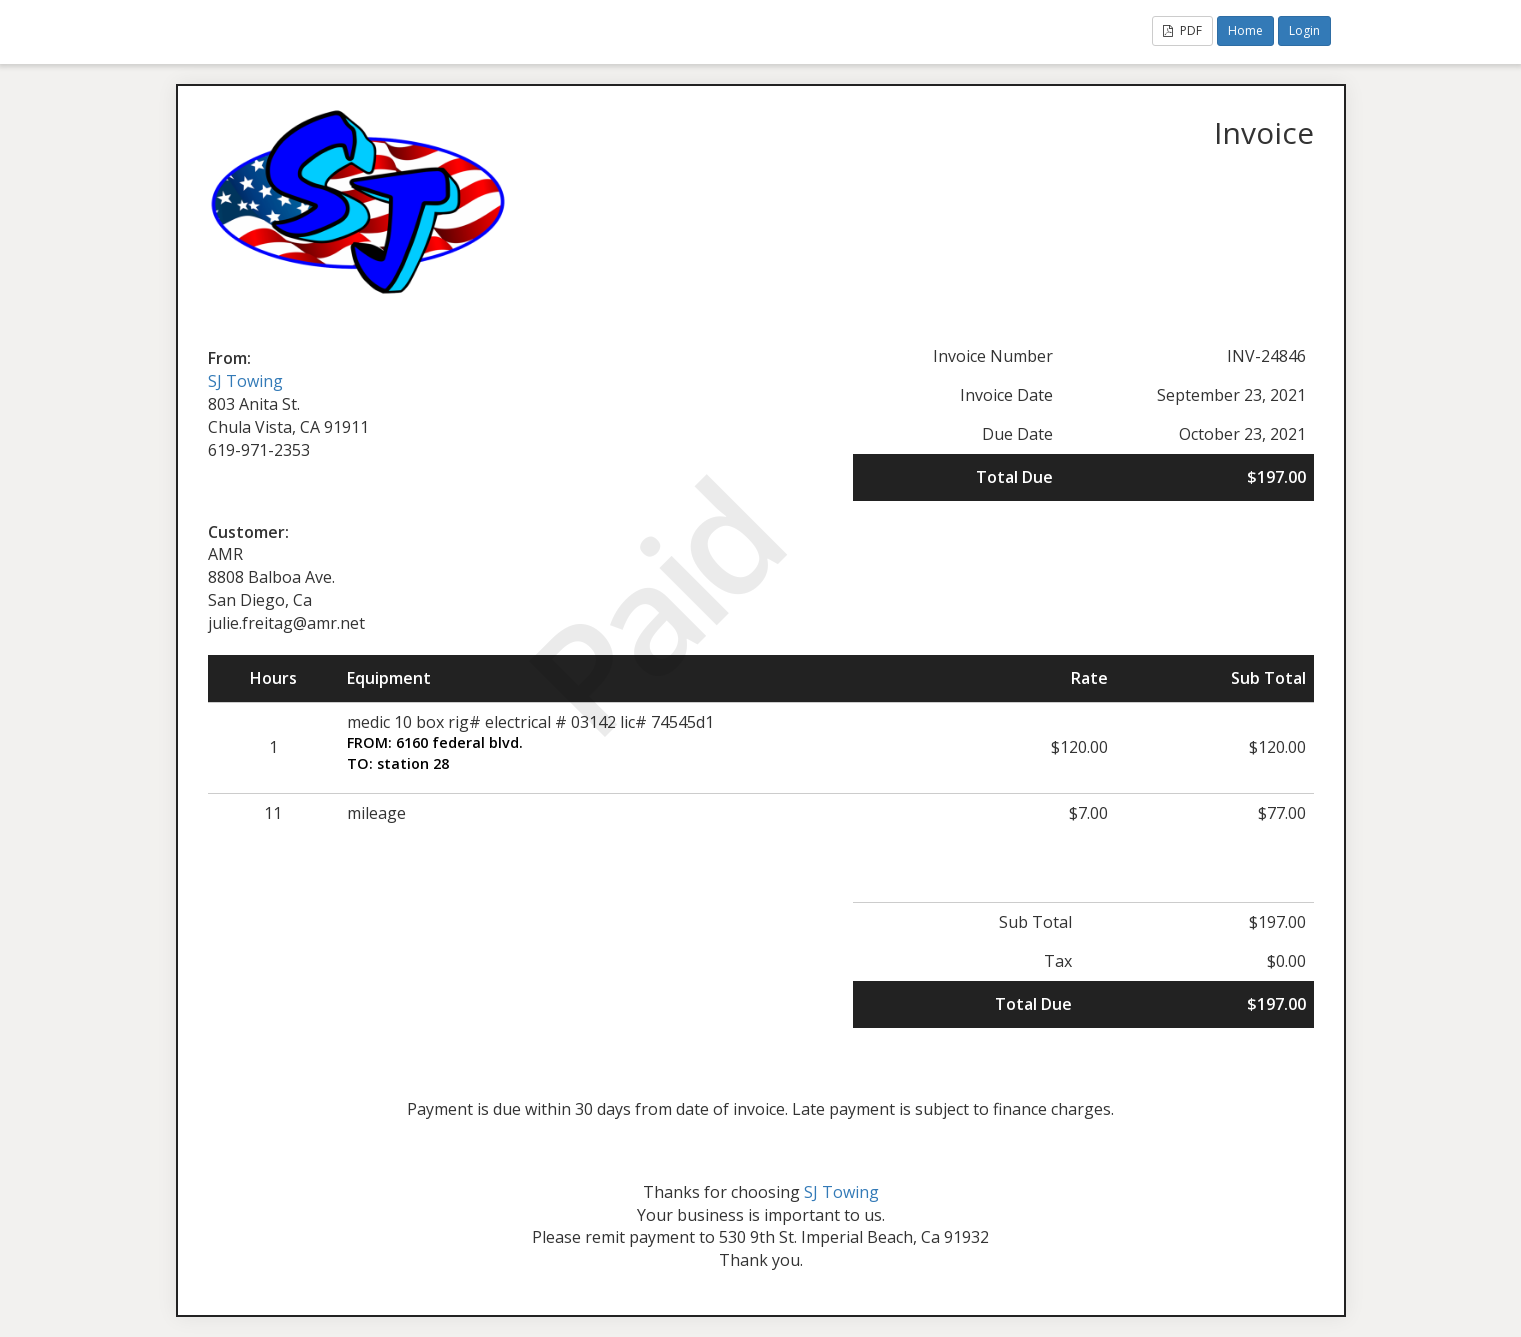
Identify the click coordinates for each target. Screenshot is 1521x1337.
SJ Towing (245, 381)
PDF (1182, 30)
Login (1304, 30)
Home (1245, 30)
